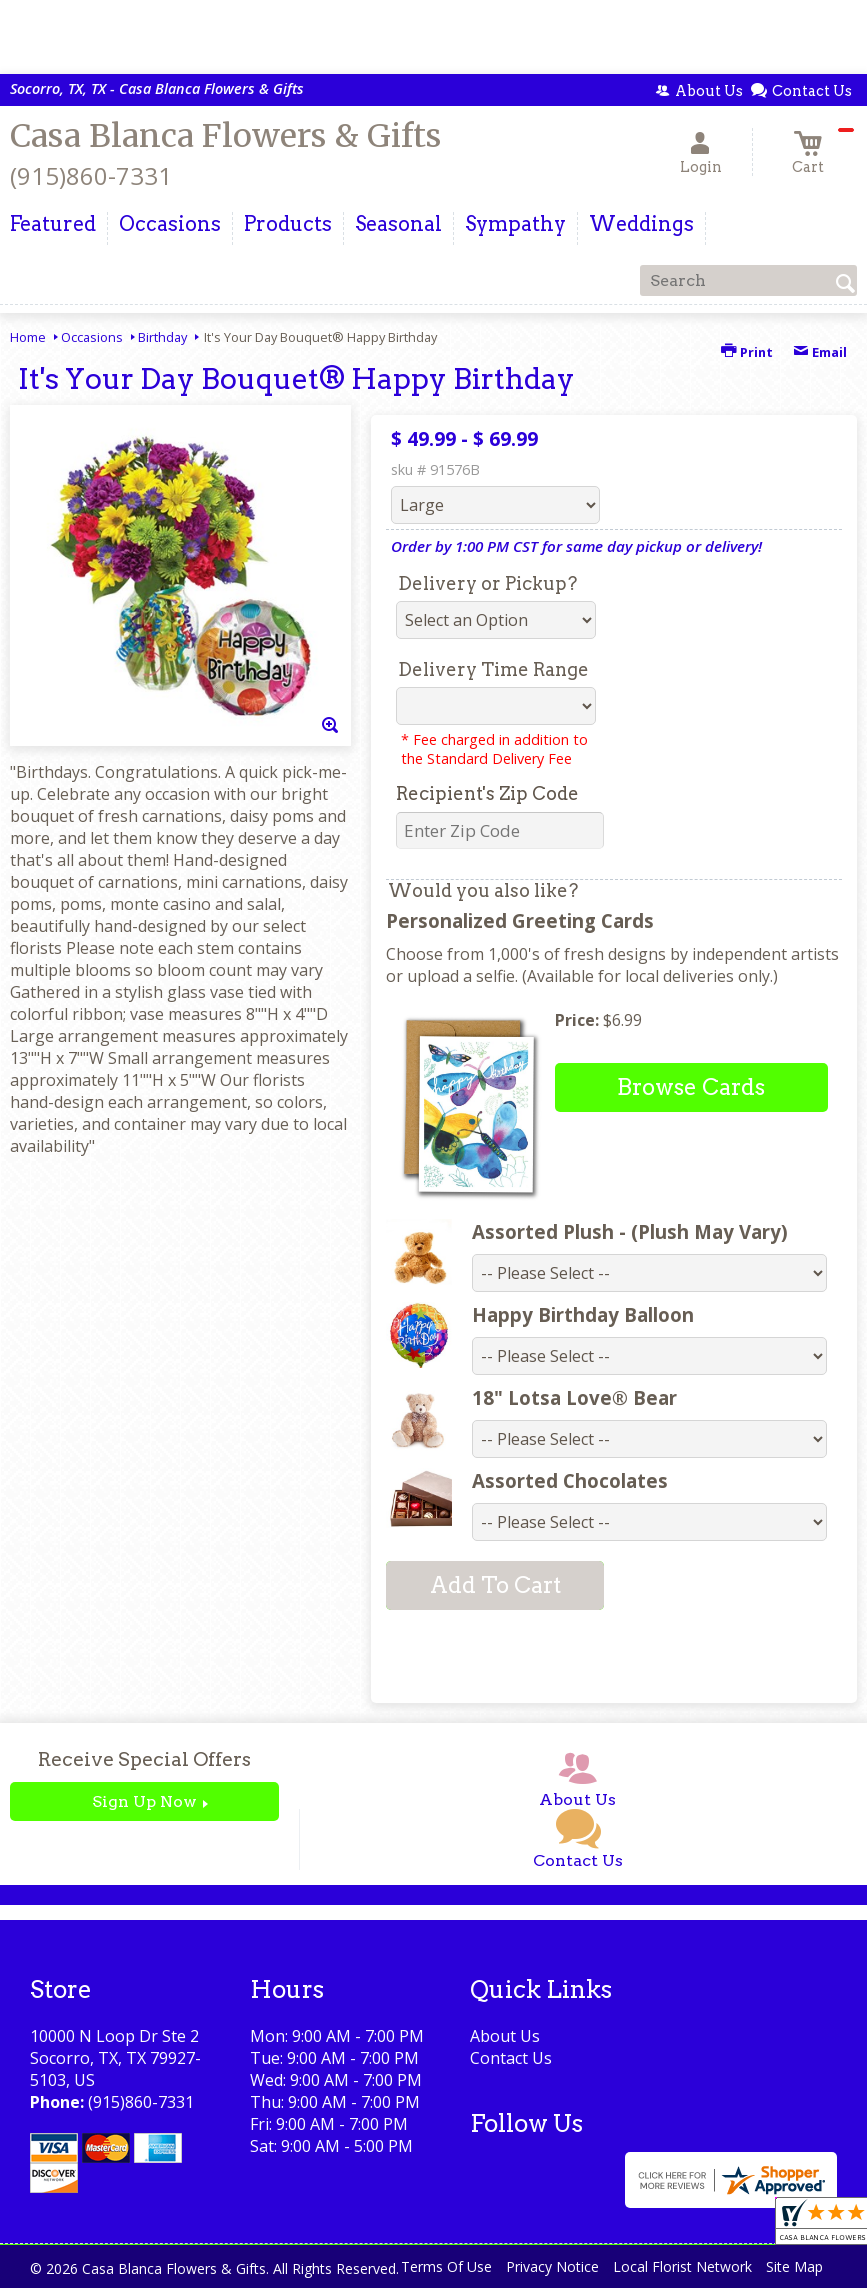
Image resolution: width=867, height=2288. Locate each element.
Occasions (92, 337)
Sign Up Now (144, 1801)
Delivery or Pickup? (487, 583)
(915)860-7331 (91, 175)
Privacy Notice (552, 2266)
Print (747, 352)
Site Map (794, 2266)
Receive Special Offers (144, 1759)
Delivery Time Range (493, 669)
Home (28, 337)
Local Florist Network (682, 2266)
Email (820, 352)
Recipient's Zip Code (487, 793)
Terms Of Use (446, 2266)
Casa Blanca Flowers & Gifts (225, 136)
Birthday (162, 337)
